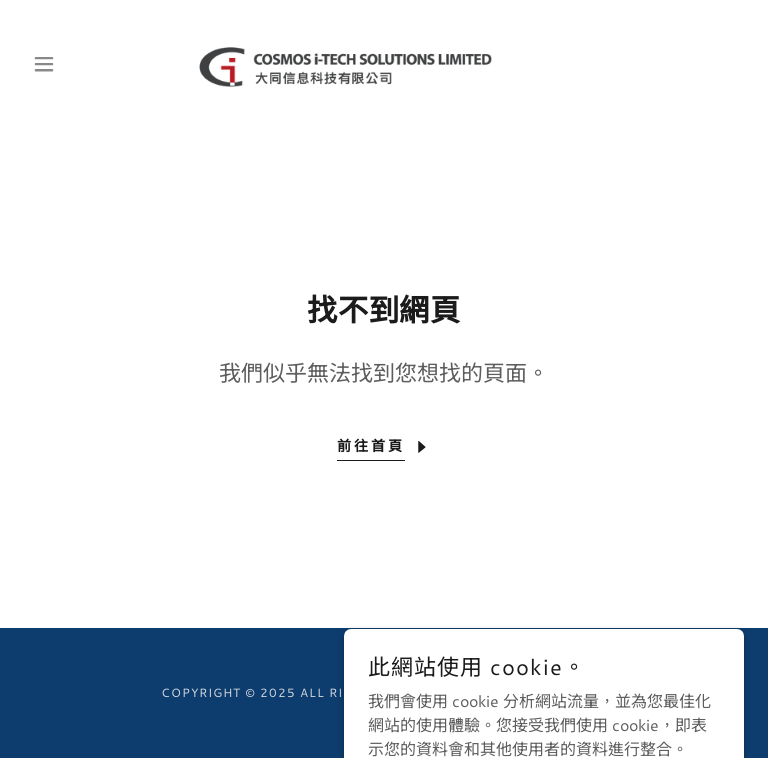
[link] (384, 64)
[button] (78, 64)
